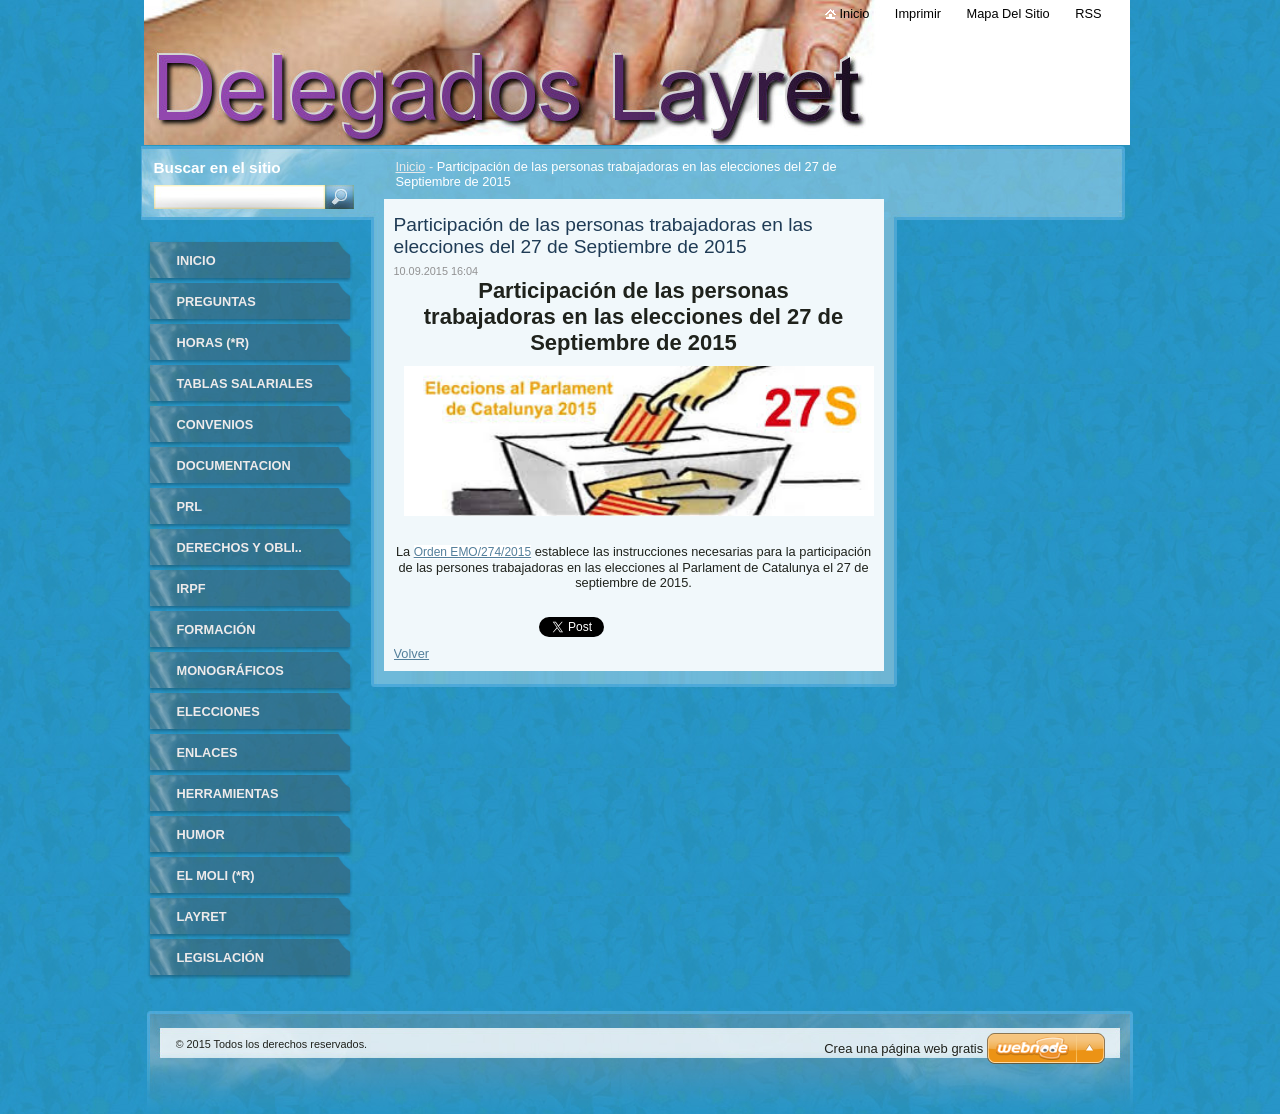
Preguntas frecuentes (220, 308)
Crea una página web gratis (903, 1048)
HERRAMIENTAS (228, 793)
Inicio (411, 166)
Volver (412, 653)
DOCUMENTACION (234, 465)
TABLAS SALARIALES (245, 383)
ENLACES (207, 752)
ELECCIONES (218, 711)
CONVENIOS (215, 424)
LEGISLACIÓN (220, 957)
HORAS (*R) (213, 342)
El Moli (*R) (216, 875)
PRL (190, 506)
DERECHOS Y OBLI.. (239, 547)
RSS (1088, 13)
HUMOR (201, 834)
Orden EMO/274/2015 (472, 552)
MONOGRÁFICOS (230, 670)
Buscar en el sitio (217, 167)
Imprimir (918, 13)
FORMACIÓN (216, 629)
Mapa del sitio (1008, 13)
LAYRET (202, 916)
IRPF (191, 588)
